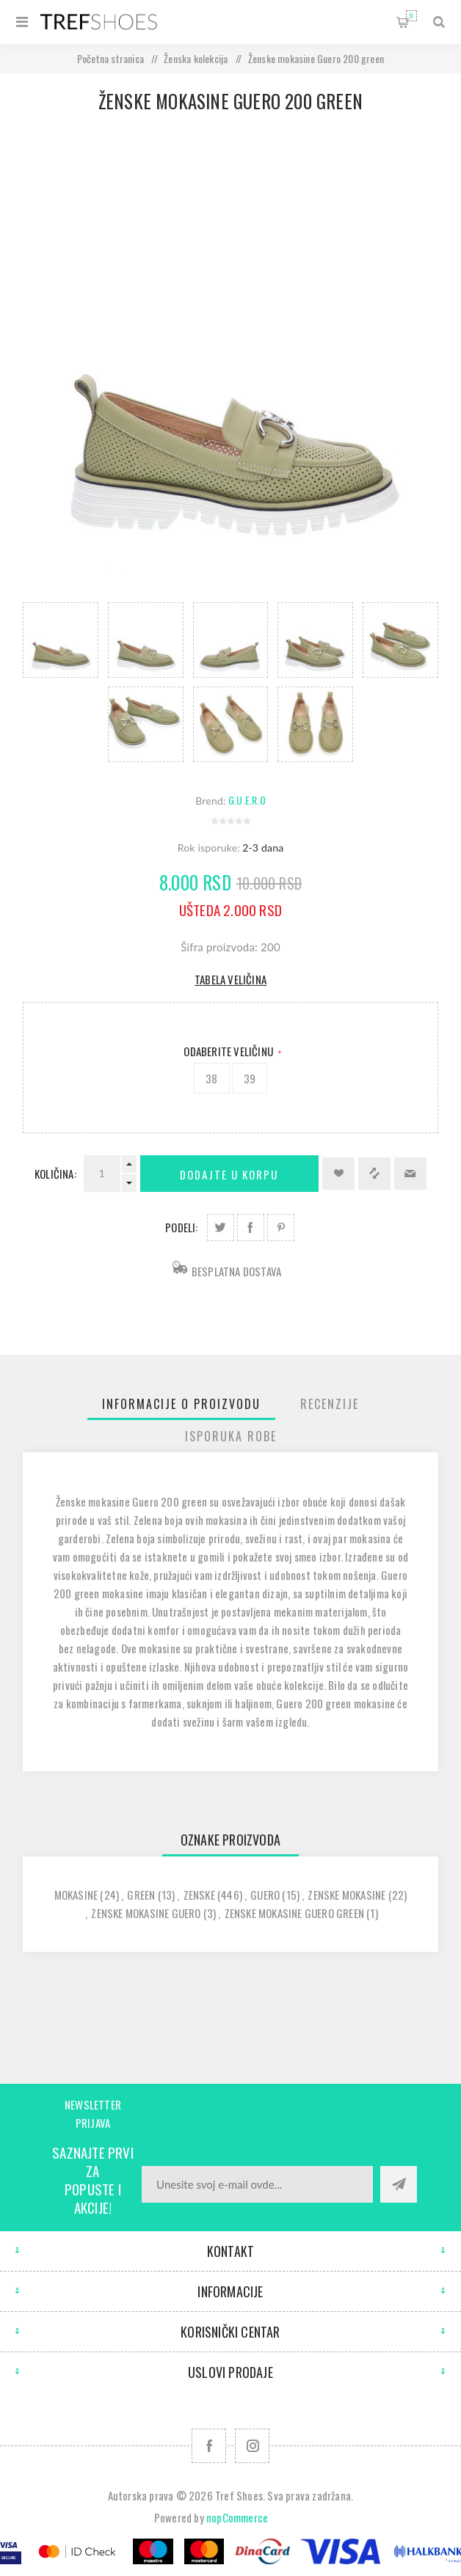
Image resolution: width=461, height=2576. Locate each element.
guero (265, 1895)
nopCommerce (237, 2517)
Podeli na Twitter (220, 1227)
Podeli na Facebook (250, 1227)
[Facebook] (209, 2446)
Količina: (55, 1174)
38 (211, 1078)
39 (249, 1078)
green (141, 1895)
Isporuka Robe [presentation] (231, 1436)
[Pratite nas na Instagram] (252, 2446)
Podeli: (181, 1227)
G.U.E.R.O (247, 800)
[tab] (181, 1404)
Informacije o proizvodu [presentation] (181, 1404)
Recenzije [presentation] (329, 1404)
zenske (199, 1895)
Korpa (411, 15)
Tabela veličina (230, 979)
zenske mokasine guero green (294, 1913)
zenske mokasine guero (145, 1913)
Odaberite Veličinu (229, 1051)
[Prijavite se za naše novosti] (257, 2184)
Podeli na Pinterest (280, 1227)
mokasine (76, 1895)
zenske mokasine (346, 1895)
